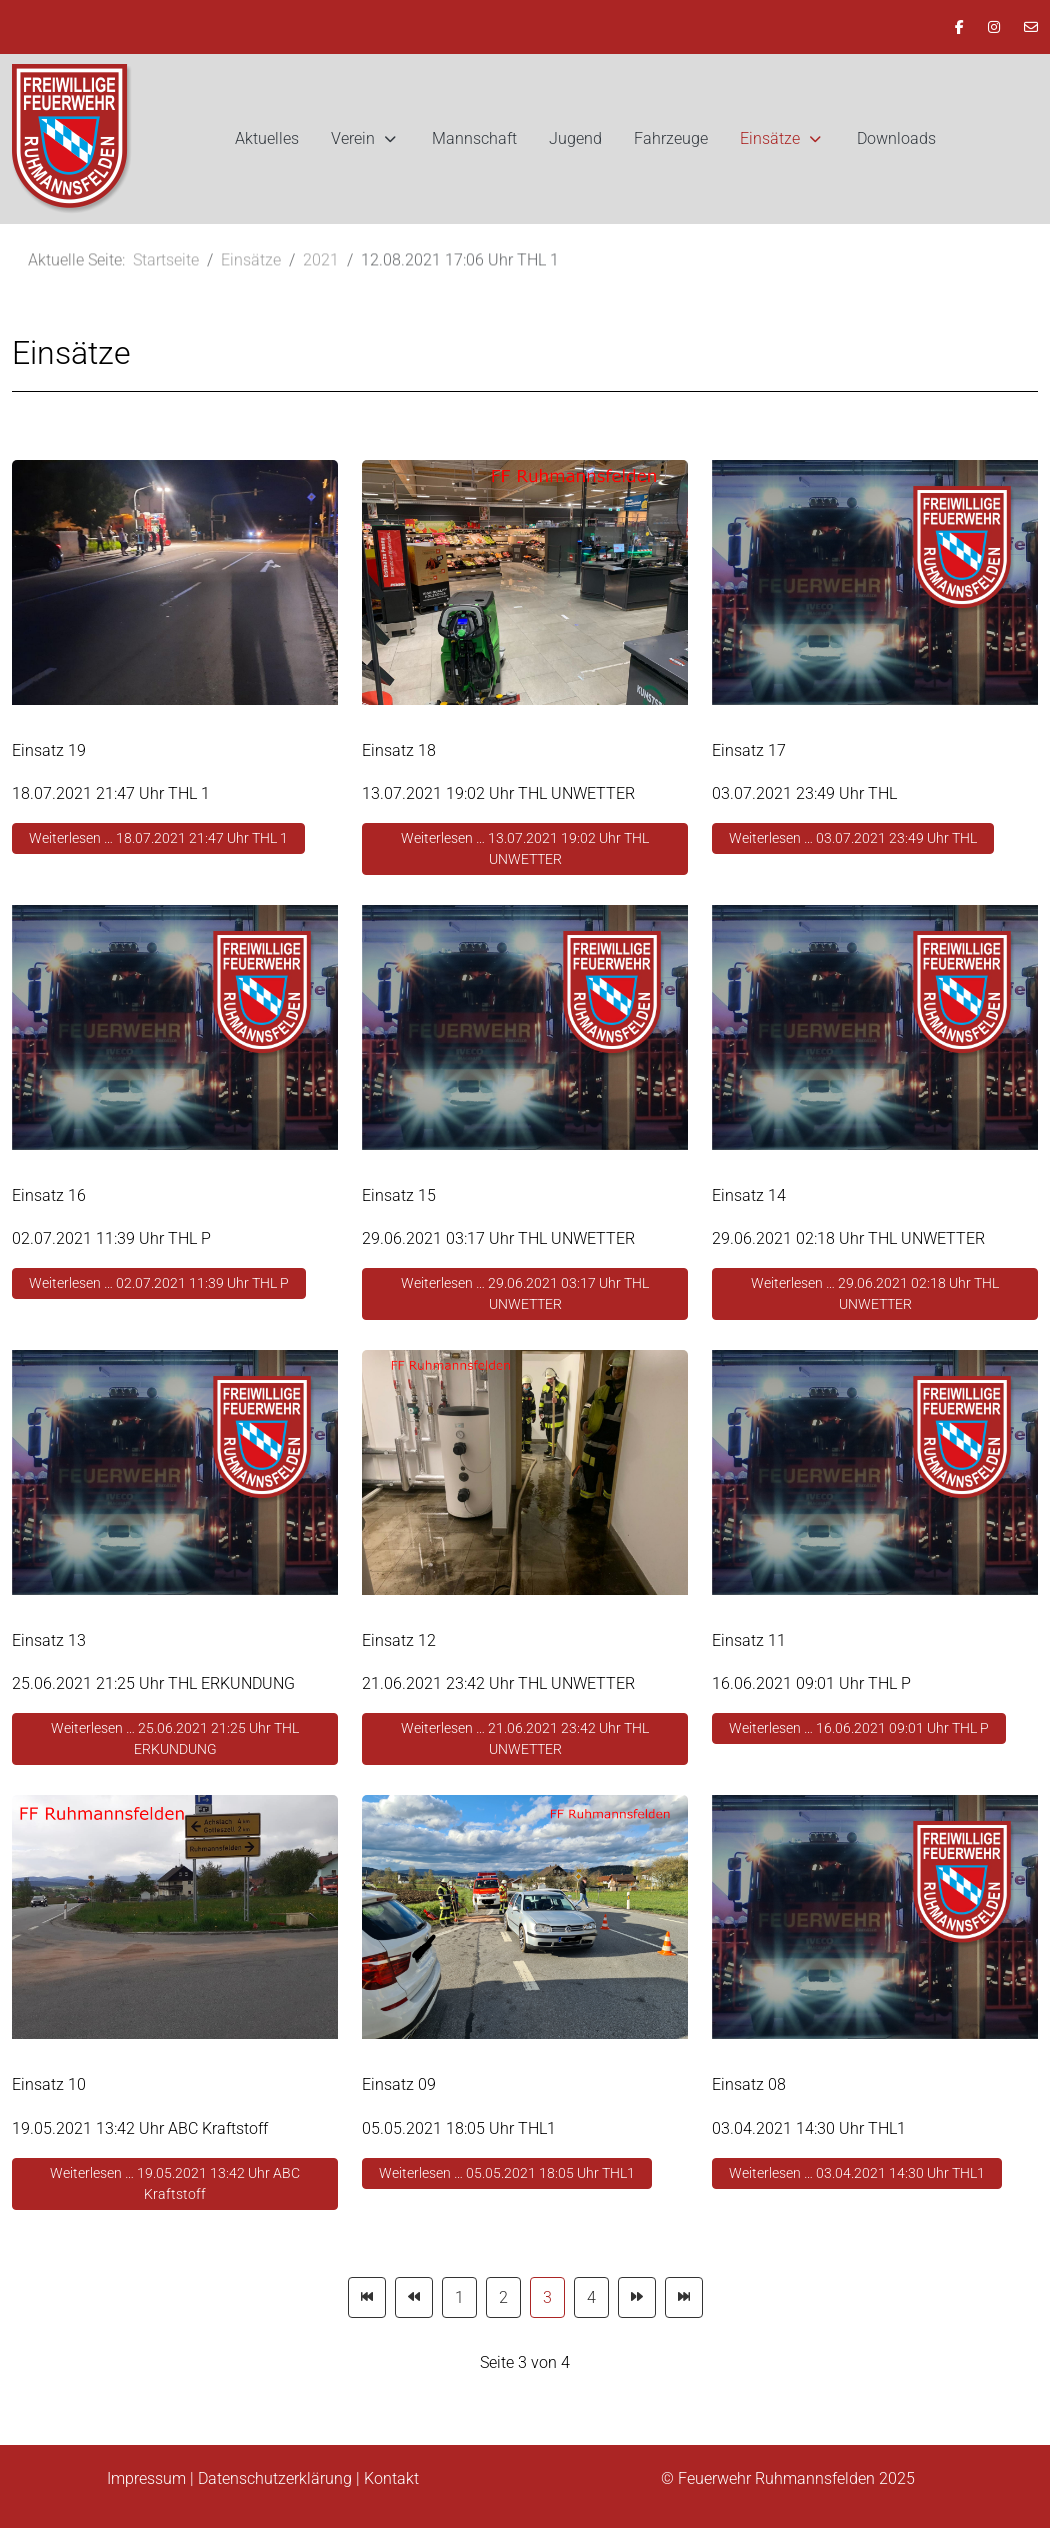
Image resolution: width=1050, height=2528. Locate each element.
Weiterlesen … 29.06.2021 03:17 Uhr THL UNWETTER (525, 1293)
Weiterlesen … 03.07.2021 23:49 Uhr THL (853, 838)
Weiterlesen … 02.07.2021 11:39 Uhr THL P (159, 1283)
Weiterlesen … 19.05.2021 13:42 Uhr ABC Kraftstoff (175, 2183)
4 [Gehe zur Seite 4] (591, 2297)
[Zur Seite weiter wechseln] (637, 2297)
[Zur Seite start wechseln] (367, 2297)
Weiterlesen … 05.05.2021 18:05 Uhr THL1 (507, 2173)
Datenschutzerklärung (275, 2478)
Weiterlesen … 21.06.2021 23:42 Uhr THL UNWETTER (525, 1738)
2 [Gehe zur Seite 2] (503, 2297)
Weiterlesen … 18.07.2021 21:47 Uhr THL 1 (158, 838)
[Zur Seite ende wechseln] (684, 2297)
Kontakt (391, 2478)
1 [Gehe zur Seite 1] (459, 2297)
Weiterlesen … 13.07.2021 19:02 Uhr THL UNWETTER (525, 848)
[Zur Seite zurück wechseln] (414, 2297)
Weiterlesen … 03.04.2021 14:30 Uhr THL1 (857, 2173)
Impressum (146, 2478)
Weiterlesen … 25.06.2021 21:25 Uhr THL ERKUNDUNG (175, 1738)
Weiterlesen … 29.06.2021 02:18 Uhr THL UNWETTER (875, 1293)
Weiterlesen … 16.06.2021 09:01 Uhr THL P (859, 1728)
